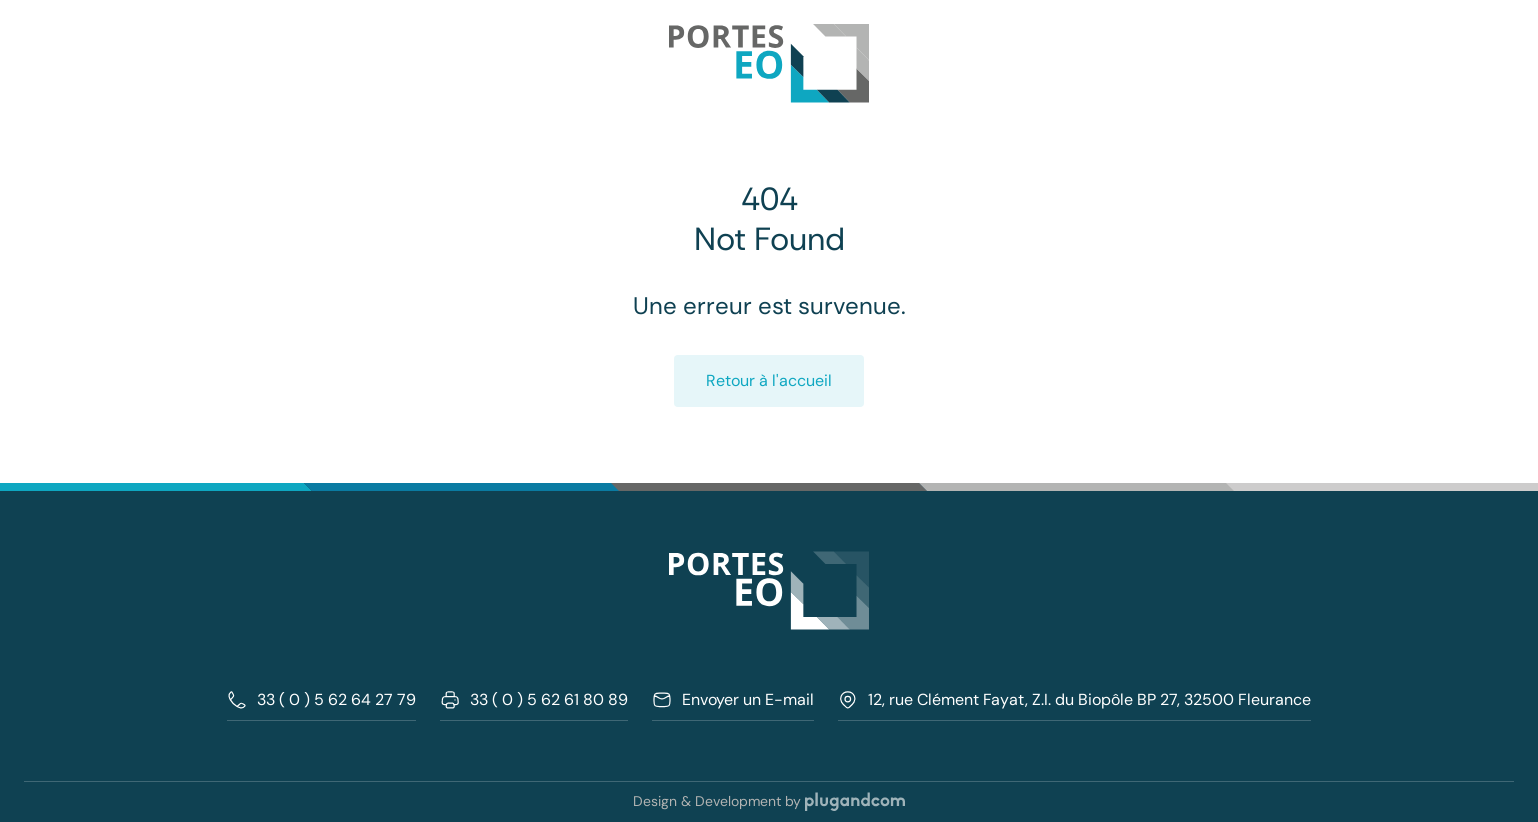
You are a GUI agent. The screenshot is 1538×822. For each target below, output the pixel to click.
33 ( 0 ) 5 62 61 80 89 (534, 700)
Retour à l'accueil (769, 380)
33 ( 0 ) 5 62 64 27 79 (321, 700)
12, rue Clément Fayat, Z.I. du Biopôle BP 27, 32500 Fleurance (1074, 700)
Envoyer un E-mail (733, 700)
